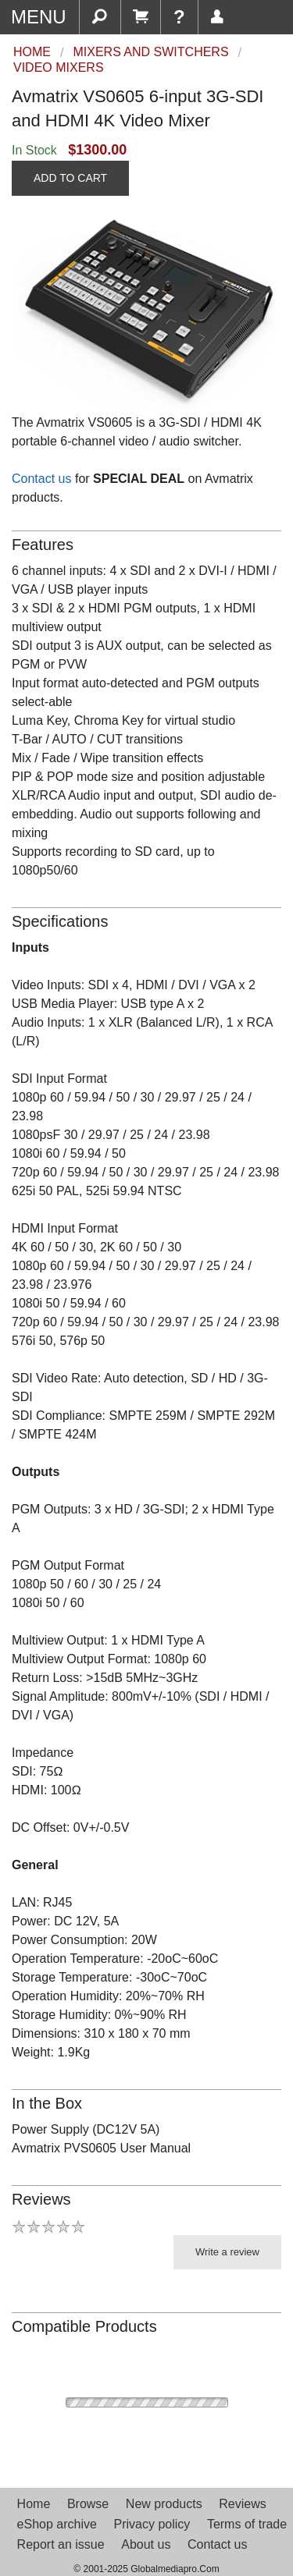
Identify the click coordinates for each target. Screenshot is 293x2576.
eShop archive (57, 2524)
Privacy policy (151, 2524)
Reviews (242, 2503)
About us (145, 2544)
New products (164, 2503)
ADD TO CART (70, 178)
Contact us (41, 478)
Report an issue (61, 2544)
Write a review (227, 2252)
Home (34, 2503)
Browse (88, 2503)
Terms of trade (247, 2524)
